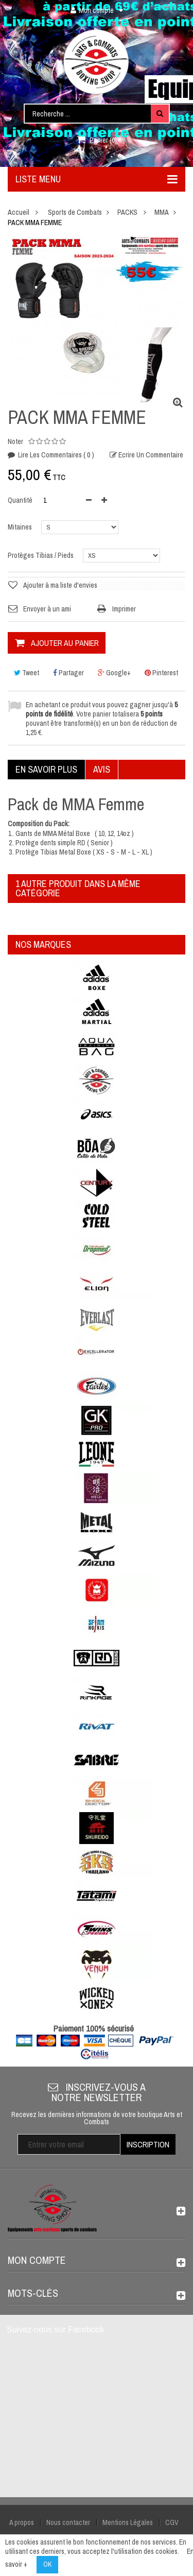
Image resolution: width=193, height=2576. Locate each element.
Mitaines (20, 527)
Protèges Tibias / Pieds (41, 555)
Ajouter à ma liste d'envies (60, 585)
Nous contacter (68, 2522)
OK (47, 2564)
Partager (68, 672)
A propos (21, 2522)
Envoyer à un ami (47, 608)
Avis (101, 769)
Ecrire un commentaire (150, 454)
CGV (172, 2522)
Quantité (20, 500)
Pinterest (161, 672)
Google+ (114, 672)
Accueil (18, 212)
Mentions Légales (127, 2522)
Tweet (26, 672)
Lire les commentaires (55, 454)
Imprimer (124, 608)
